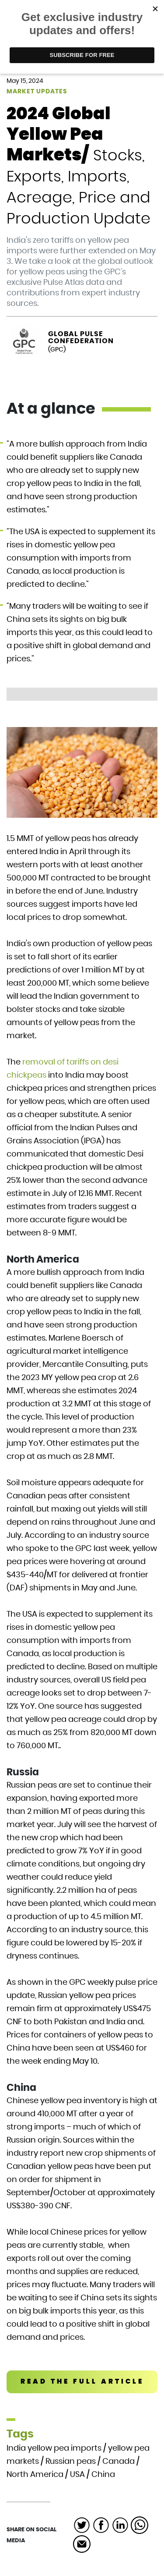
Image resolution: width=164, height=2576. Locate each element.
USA (77, 2475)
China (103, 2475)
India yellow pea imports (54, 2448)
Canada (118, 2462)
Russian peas (70, 2462)
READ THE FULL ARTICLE (82, 2381)
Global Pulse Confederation (81, 337)
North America (35, 2475)
